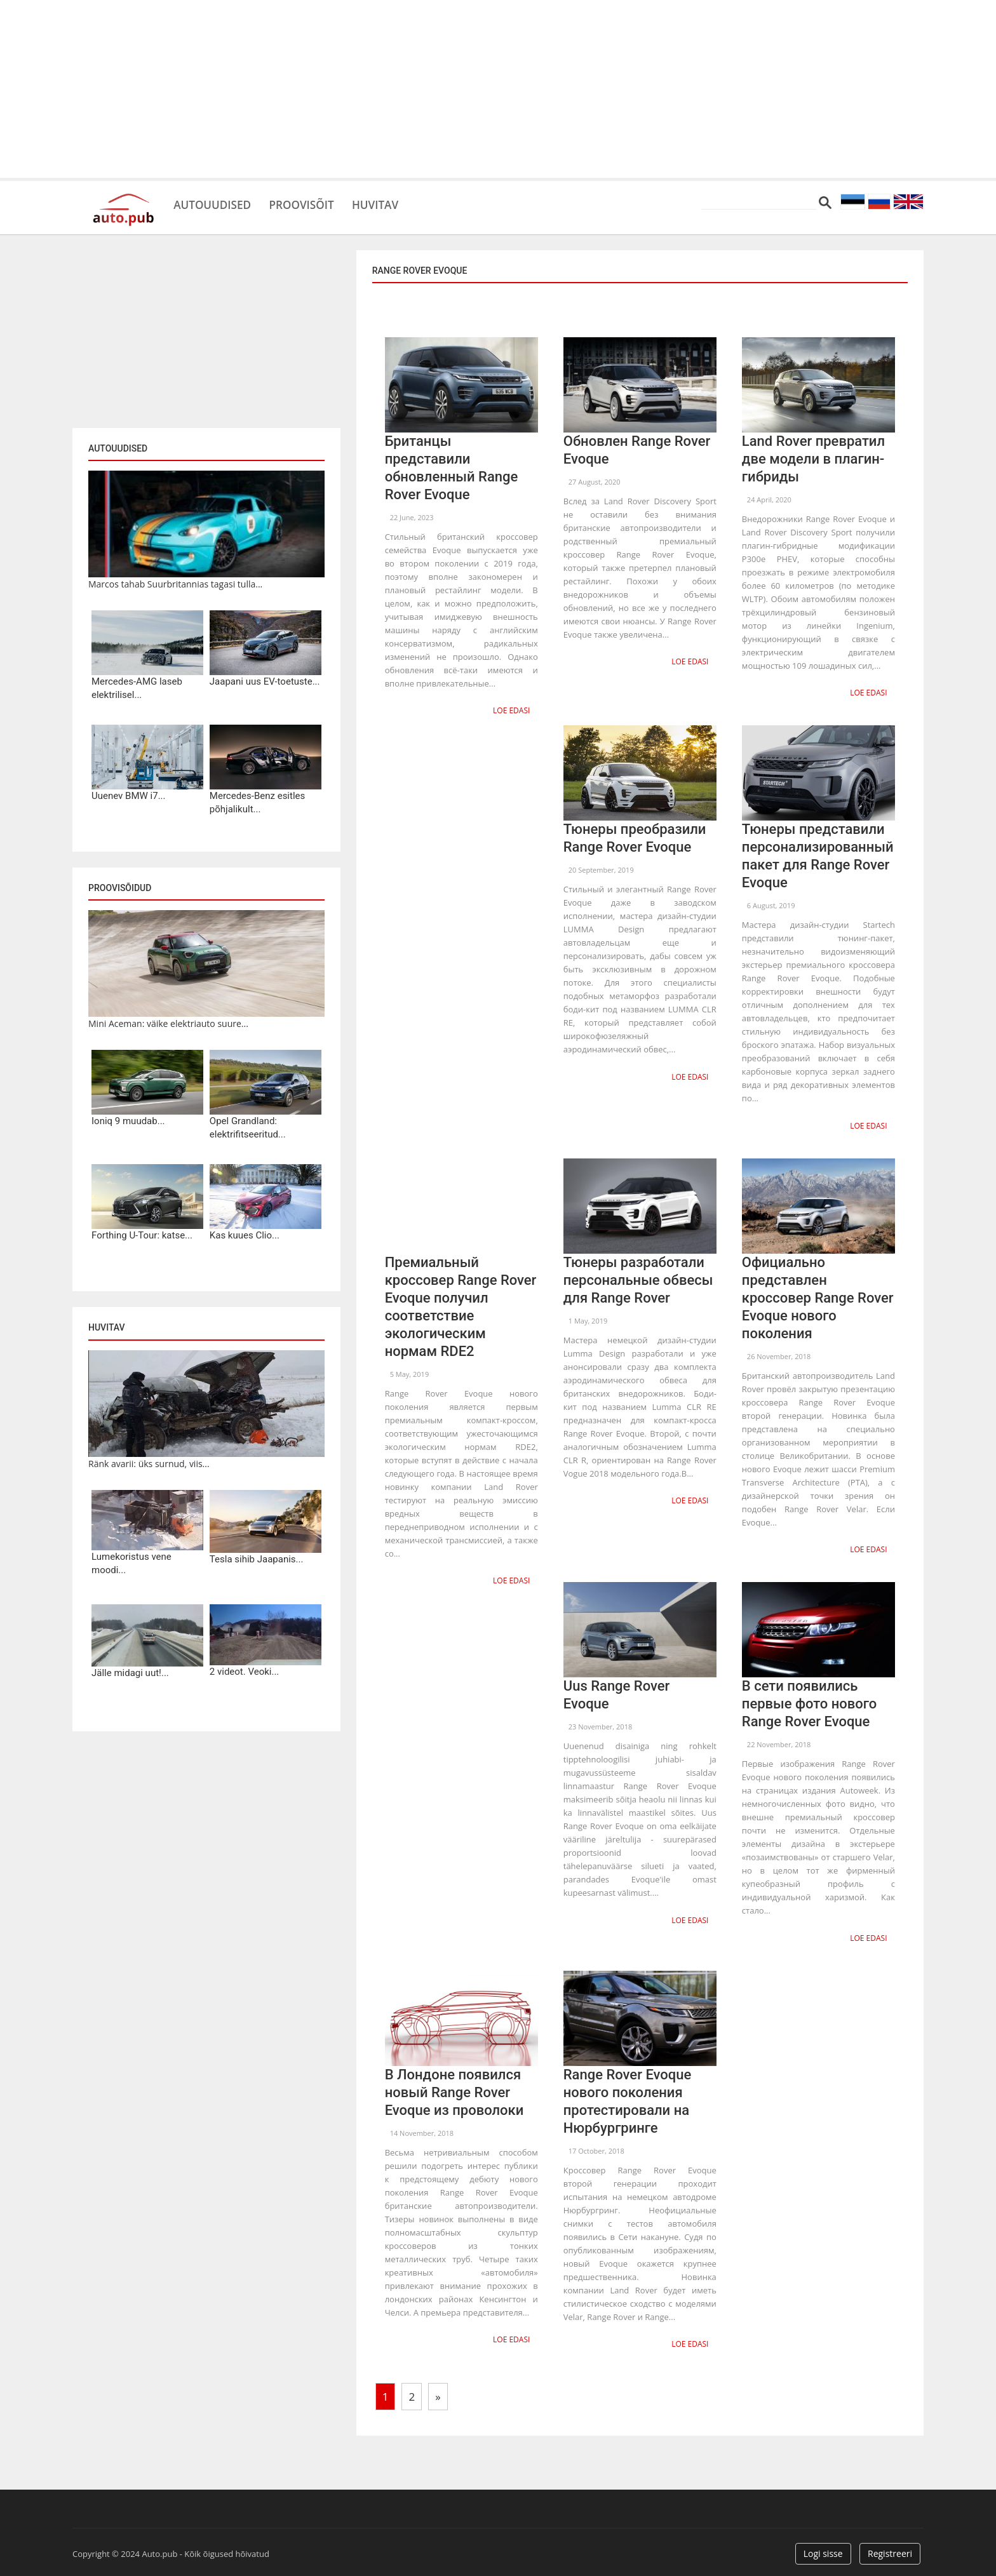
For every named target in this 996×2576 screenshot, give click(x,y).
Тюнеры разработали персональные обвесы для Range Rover (638, 1277)
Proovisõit (321, 203)
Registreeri (890, 2546)
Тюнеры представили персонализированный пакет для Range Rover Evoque (818, 854)
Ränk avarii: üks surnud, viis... (149, 1464)
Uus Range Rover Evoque (616, 1690)
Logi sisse (823, 2546)
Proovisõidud (119, 888)
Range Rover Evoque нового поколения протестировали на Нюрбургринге (627, 2095)
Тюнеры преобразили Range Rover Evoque (634, 837)
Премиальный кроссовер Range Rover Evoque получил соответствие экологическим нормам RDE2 (461, 1303)
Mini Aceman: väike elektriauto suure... (168, 1023)
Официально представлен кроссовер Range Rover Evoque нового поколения (818, 1294)
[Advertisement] (498, 89)
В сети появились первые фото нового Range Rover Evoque (809, 1699)
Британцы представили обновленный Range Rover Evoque (451, 467)
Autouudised (219, 203)
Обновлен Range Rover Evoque (636, 450)
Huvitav (406, 203)
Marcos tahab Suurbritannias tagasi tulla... (175, 584)
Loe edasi (512, 709)
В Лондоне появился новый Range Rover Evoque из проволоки (454, 2086)
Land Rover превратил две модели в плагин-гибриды (813, 459)
